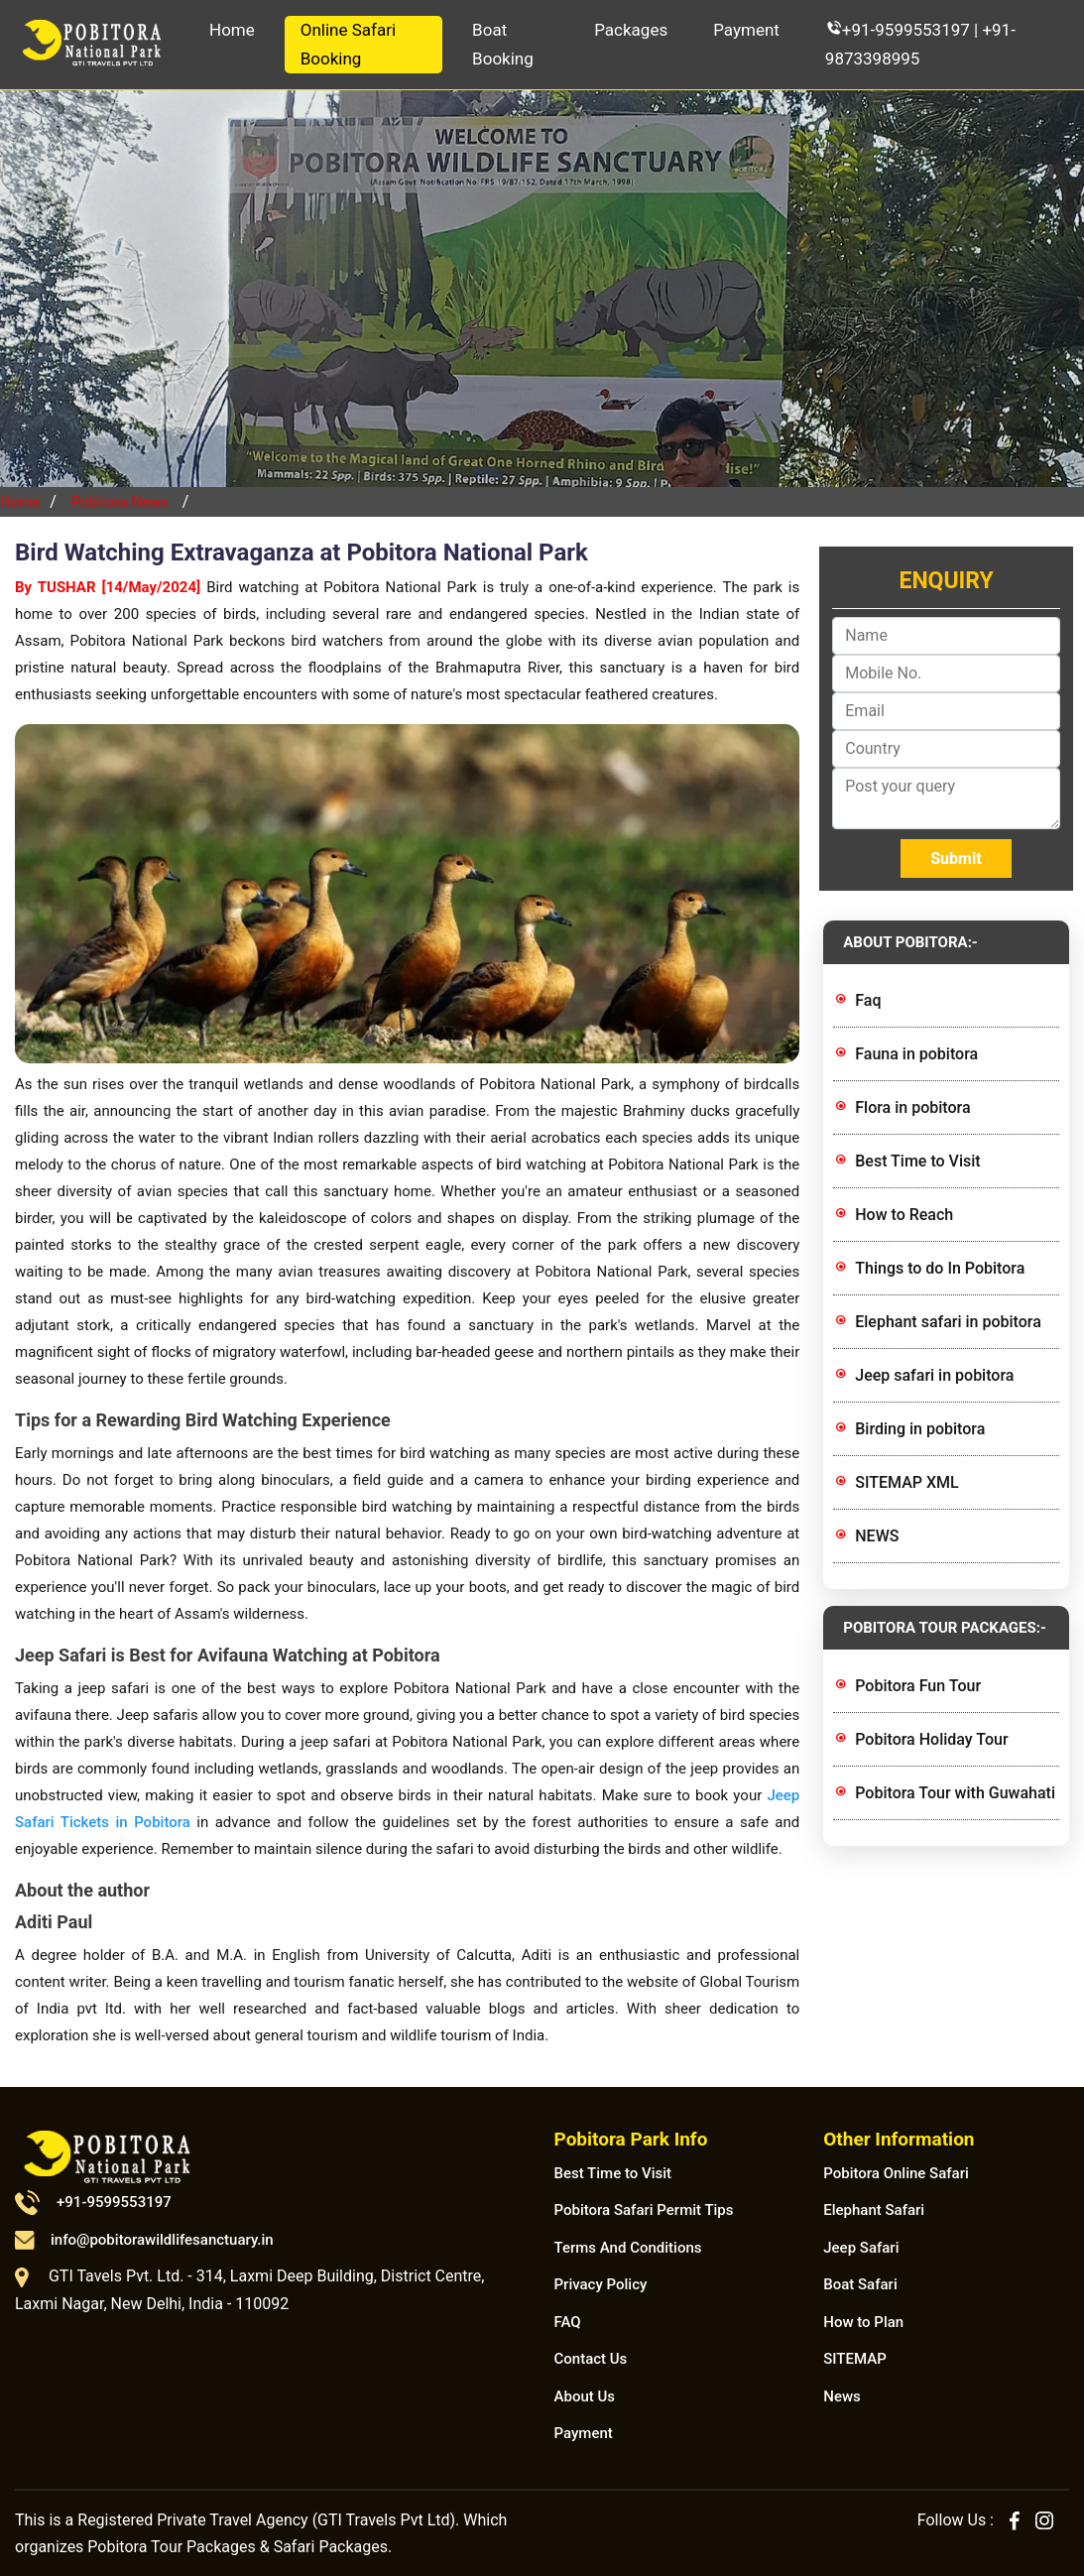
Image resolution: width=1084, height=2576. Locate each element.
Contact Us (591, 2359)
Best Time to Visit (917, 1161)
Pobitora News (120, 502)
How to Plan (863, 2322)
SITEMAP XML (906, 1482)
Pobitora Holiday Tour (931, 1739)
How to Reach (904, 1214)
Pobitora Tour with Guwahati (955, 1792)
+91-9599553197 (93, 2202)
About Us (585, 2396)
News (842, 2396)
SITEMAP (855, 2359)
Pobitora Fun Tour (918, 1685)
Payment (746, 30)
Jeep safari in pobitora (934, 1375)
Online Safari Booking (348, 44)
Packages (630, 30)
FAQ (567, 2322)
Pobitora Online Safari (896, 2173)
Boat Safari (860, 2284)
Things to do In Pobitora (939, 1268)
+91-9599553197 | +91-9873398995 (920, 44)
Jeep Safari (861, 2248)
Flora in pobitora (912, 1107)
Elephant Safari (873, 2210)
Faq (868, 1000)
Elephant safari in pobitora (948, 1321)
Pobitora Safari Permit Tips (644, 2210)
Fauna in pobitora (916, 1053)
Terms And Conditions (628, 2248)
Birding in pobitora (920, 1428)
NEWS (877, 1536)
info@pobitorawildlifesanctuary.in (144, 2240)
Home (232, 30)
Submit (956, 858)
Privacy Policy (601, 2284)
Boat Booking (503, 44)
